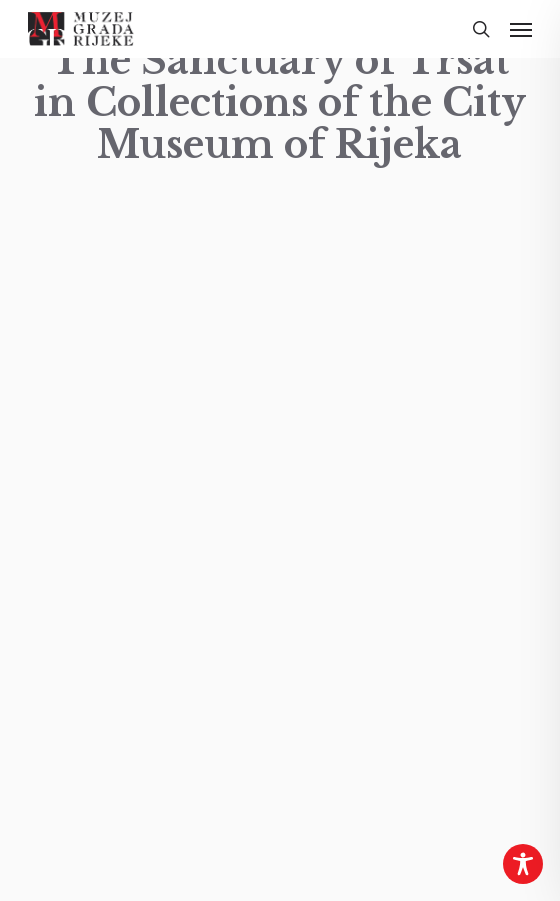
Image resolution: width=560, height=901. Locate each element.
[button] (521, 29)
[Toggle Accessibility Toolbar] (523, 864)
